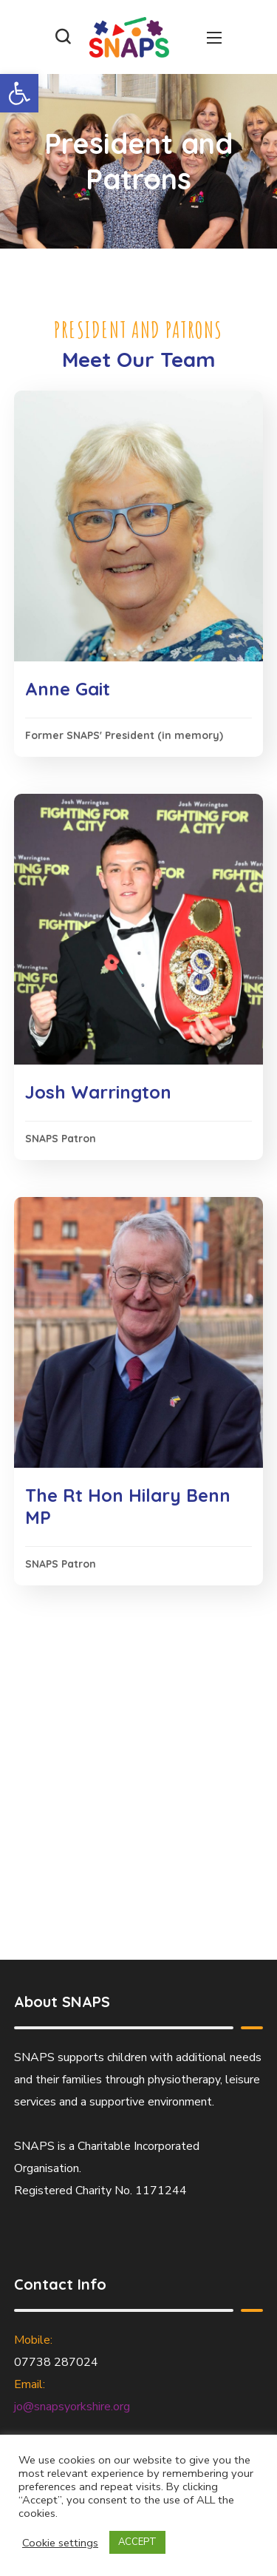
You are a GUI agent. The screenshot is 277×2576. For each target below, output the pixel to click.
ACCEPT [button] (137, 2542)
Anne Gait (67, 689)
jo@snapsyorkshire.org (72, 2406)
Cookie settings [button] (60, 2542)
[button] (19, 93)
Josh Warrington (98, 1092)
